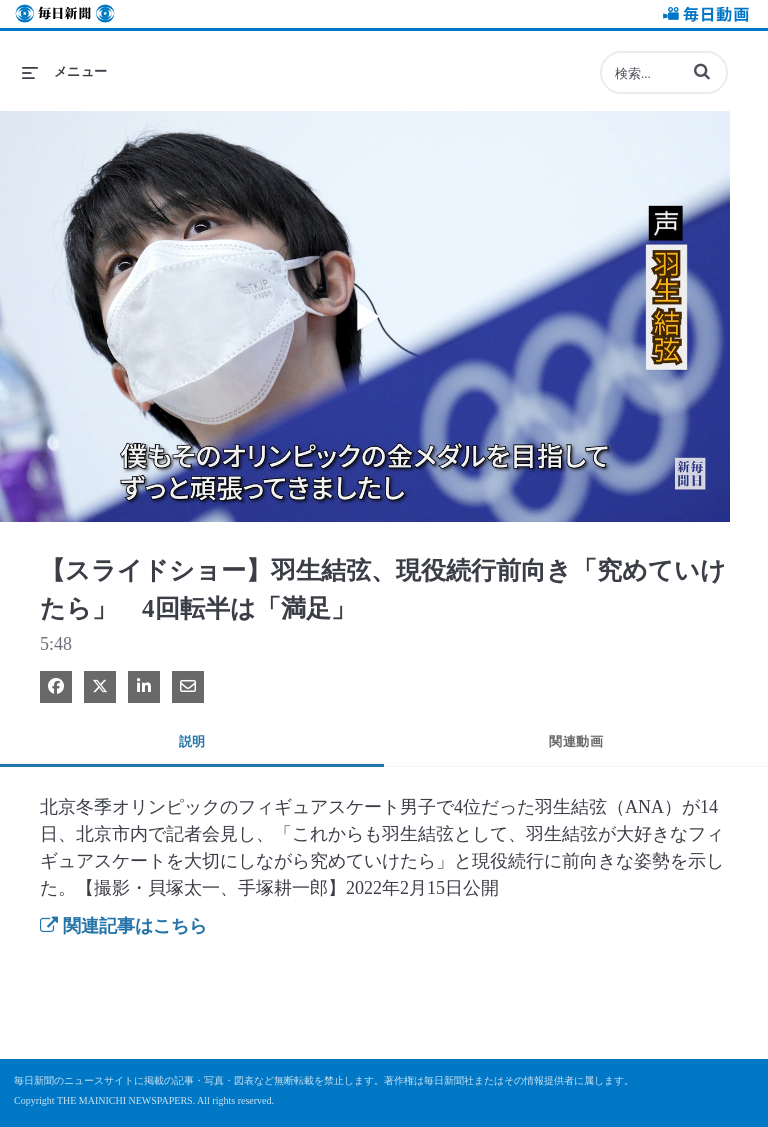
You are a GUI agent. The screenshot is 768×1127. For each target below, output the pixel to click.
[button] (702, 71)
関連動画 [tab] (576, 741)
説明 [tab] (192, 741)
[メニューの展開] (65, 72)
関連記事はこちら (123, 926)
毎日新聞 (65, 16)
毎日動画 (703, 16)
